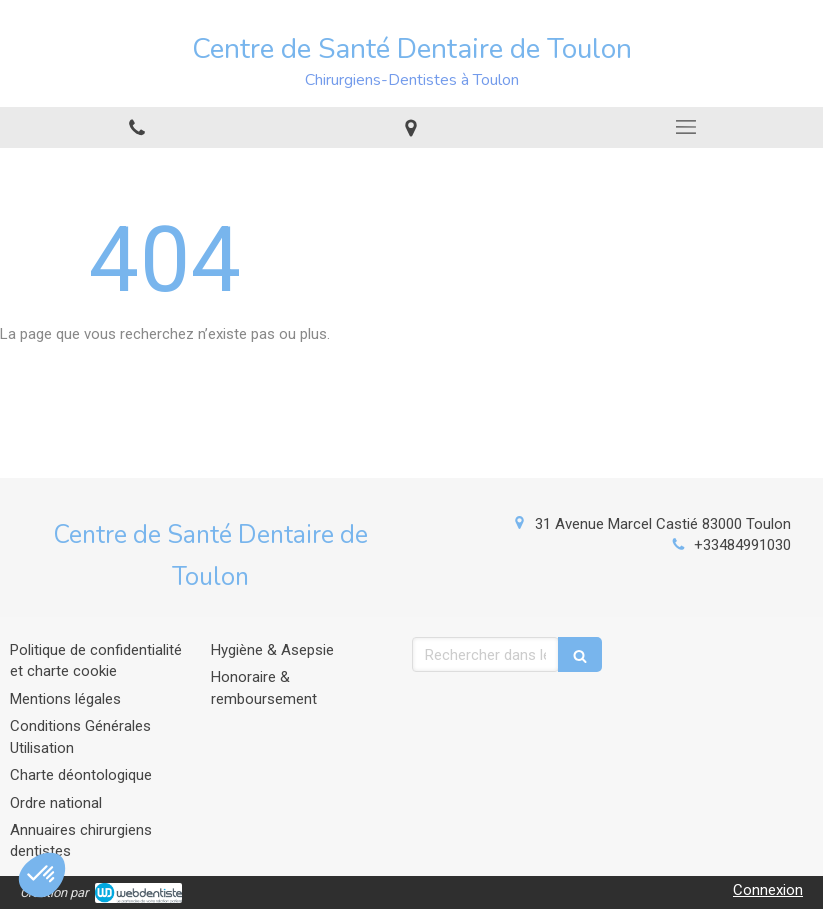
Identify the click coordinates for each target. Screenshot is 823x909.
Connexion (768, 890)
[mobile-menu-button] (686, 127)
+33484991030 (742, 545)
